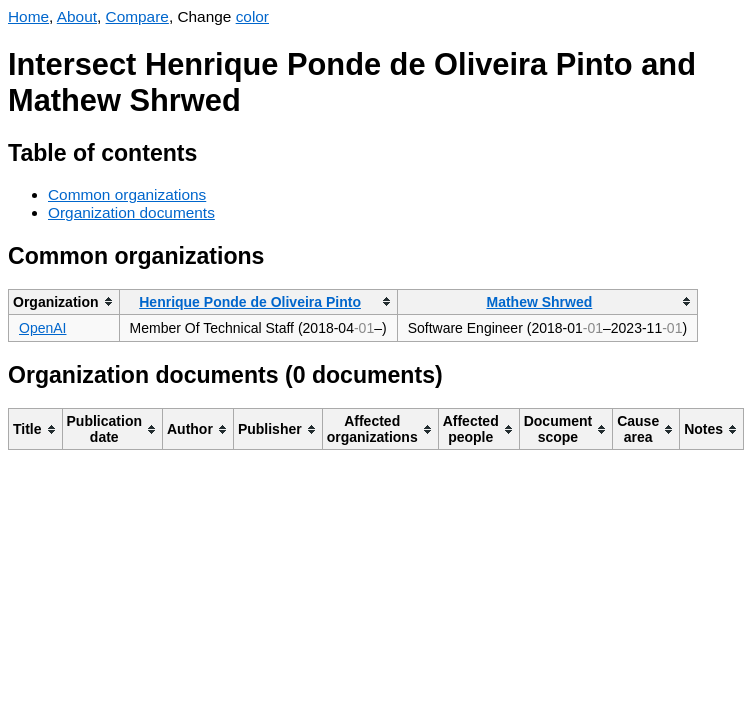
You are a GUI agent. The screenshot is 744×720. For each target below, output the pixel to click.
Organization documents (131, 212)
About (77, 16)
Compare (137, 16)
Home (28, 16)
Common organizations (127, 194)
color (252, 16)
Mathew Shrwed (539, 302)
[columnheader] (64, 301)
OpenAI (42, 328)
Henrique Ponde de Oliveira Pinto (250, 302)
